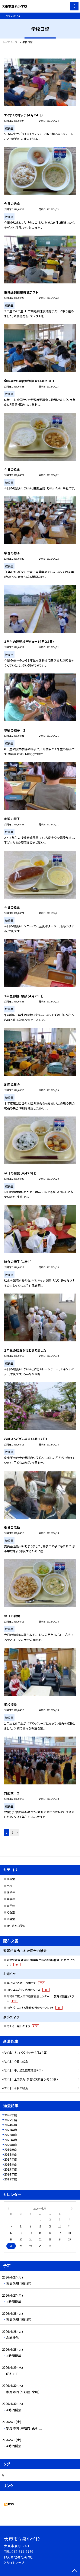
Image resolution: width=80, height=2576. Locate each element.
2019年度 (10, 2149)
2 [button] (12, 1832)
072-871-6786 (22, 2551)
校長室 (11, 1879)
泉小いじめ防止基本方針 (26, 1983)
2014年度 (10, 2174)
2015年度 (10, 2169)
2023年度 (10, 2130)
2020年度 (10, 2145)
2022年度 (10, 2135)
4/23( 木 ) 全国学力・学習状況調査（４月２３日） (30, 2079)
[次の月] (71, 2208)
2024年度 (10, 2125)
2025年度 (10, 2120)
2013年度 (10, 2179)
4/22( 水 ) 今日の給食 (15, 2088)
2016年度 (10, 2164)
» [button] (17, 1832)
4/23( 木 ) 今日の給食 (15, 2061)
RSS (11, 2504)
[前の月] (8, 2208)
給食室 (11, 1912)
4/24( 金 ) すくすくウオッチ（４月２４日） (25, 2052)
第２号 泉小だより (23, 2026)
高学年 (11, 1906)
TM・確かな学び (16, 1926)
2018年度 (10, 2154)
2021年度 (10, 2140)
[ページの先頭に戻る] (74, 2571)
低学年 (11, 1892)
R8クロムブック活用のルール (28, 1990)
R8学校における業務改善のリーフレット (35, 2008)
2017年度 (10, 2159)
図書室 (11, 1919)
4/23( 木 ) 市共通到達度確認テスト (23, 2070)
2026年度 (10, 2115)
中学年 (11, 1899)
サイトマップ (15, 2562)
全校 (9, 1886)
